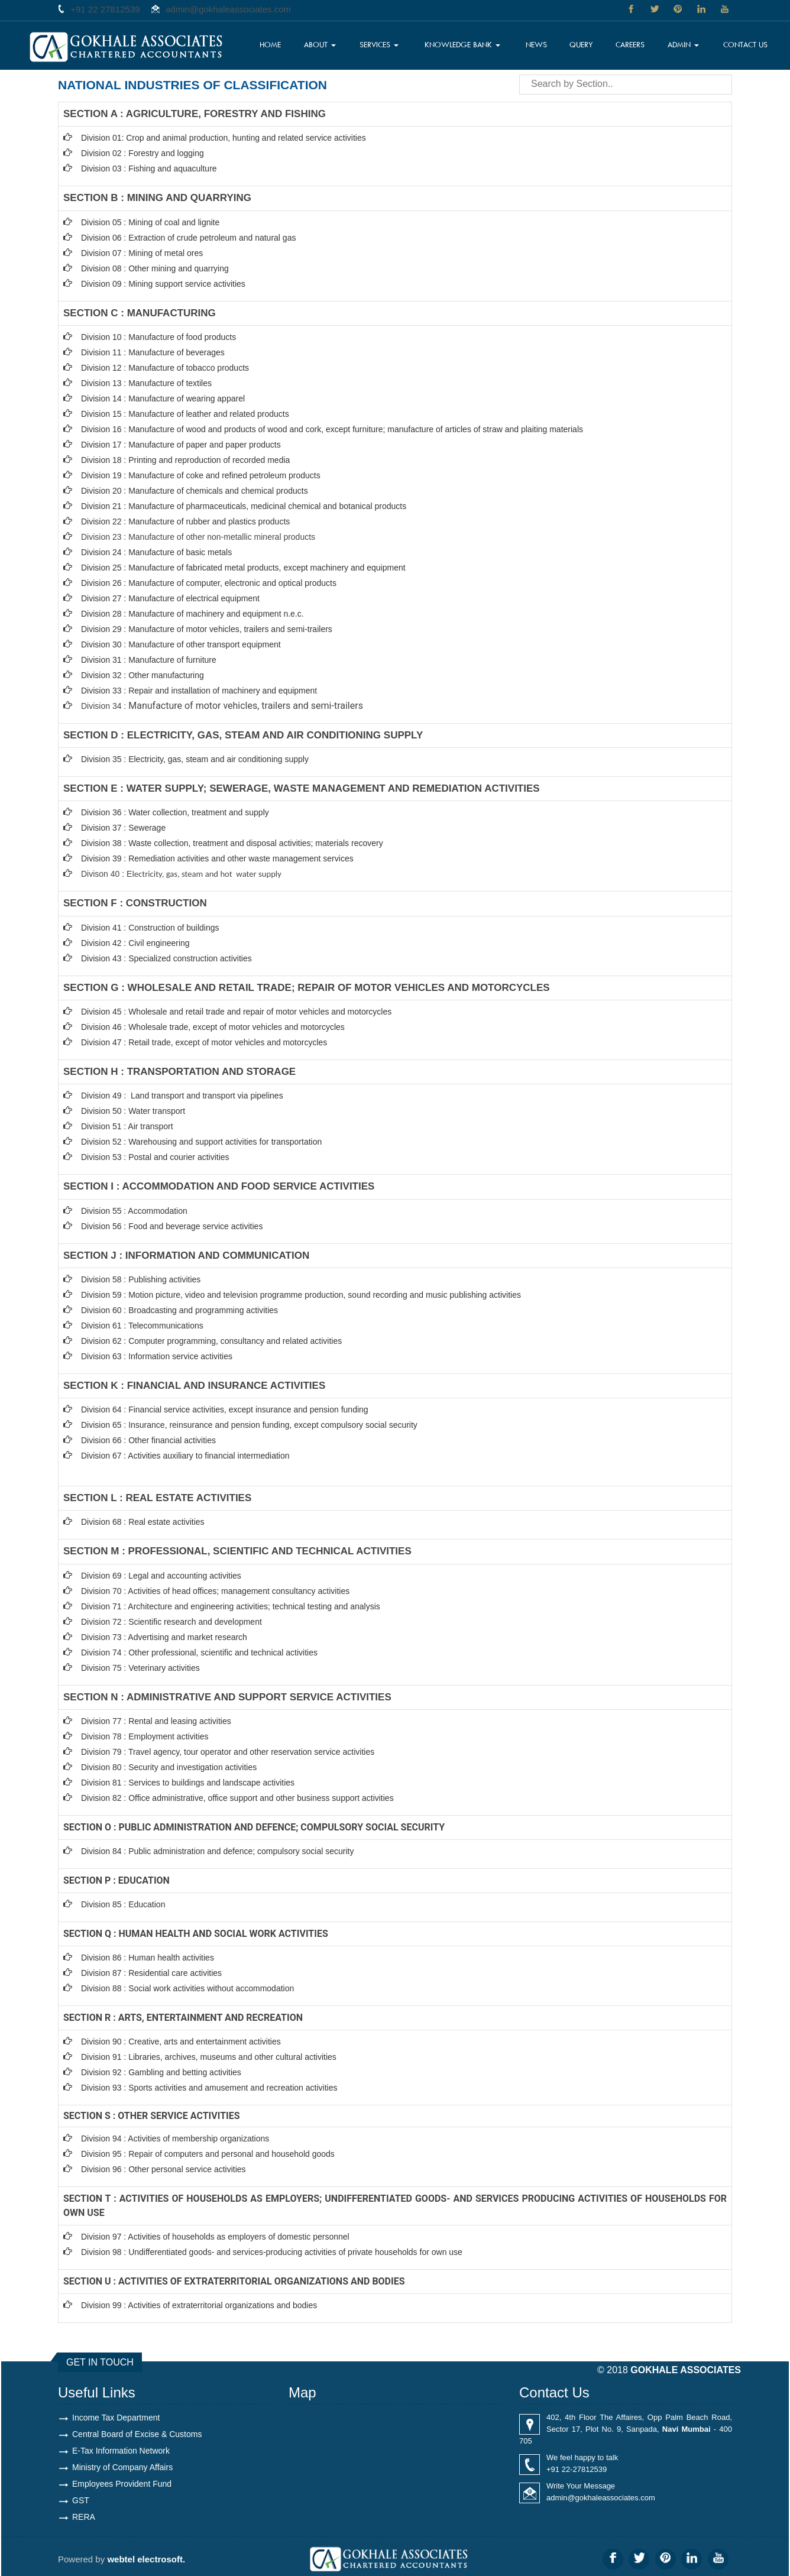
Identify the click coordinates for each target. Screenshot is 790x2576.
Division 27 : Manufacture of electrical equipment (170, 598)
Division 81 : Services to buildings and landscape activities (187, 1782)
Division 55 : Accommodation (135, 1211)
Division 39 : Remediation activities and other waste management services (217, 858)
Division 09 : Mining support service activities (163, 284)
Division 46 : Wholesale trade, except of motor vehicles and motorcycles (213, 1027)
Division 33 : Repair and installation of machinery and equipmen (198, 690)
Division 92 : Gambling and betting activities (161, 2072)
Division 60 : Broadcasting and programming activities (179, 1310)
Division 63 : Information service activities (156, 1356)
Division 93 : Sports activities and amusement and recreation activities (209, 2087)
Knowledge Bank (462, 44)
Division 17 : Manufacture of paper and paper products (181, 444)
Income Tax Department (116, 2417)
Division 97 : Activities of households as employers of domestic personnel (215, 2236)
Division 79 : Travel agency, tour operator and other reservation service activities (227, 1752)
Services (379, 44)
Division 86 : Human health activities (147, 1957)
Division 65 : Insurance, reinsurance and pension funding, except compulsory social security (249, 1425)
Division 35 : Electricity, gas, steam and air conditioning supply (195, 759)
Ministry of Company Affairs (122, 2467)
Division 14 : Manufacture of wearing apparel (163, 398)
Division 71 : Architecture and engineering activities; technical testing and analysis (230, 1606)
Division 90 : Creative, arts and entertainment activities (181, 2041)
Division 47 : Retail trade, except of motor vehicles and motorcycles (204, 1042)
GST (80, 2500)
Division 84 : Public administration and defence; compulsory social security (217, 1851)
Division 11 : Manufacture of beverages (153, 352)
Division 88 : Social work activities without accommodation (187, 1988)
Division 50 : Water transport (133, 1111)
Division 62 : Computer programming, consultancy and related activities (211, 1341)
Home (270, 44)
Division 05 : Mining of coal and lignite (150, 222)
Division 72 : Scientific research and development (172, 1621)
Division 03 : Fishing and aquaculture (149, 168)
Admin (683, 44)
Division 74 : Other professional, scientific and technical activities (199, 1652)
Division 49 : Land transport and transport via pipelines (182, 1095)
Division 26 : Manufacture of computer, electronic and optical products (208, 583)
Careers (630, 44)
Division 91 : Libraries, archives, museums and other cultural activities (208, 2057)
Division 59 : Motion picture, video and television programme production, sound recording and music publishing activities (301, 1295)
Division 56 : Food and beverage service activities (172, 1226)
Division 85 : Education (123, 1904)
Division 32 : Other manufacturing (142, 675)
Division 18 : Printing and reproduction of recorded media (185, 460)
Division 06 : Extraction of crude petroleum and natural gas (188, 237)
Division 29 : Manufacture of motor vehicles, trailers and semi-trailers (206, 629)
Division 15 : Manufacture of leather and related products (185, 414)
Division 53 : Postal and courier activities (155, 1157)
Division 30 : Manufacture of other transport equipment (181, 644)
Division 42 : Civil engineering (135, 943)
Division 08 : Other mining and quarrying (155, 268)
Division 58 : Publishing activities (140, 1279)
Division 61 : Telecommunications (142, 1325)
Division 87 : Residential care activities (151, 1973)
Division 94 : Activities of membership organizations (175, 2138)
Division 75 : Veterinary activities (140, 1668)
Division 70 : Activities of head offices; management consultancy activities (215, 1591)
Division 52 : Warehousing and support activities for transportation (201, 1141)
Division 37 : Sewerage (123, 827)
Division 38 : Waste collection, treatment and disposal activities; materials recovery (232, 843)
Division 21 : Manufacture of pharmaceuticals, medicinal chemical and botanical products (243, 506)
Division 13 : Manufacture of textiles (146, 383)
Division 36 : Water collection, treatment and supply (175, 812)
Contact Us (745, 44)
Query (581, 44)
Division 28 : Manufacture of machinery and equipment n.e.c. (192, 613)
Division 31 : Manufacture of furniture (148, 660)
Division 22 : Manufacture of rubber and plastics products (185, 521)
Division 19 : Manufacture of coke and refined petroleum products (200, 475)
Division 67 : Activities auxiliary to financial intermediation (185, 1455)
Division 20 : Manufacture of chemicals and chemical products (194, 490)
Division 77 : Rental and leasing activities (156, 1721)
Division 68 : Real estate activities (143, 1522)
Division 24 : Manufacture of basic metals (156, 552)
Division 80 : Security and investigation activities (169, 1767)
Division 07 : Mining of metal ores (142, 253)
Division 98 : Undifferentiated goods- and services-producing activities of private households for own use (271, 2252)
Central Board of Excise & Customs (137, 2434)
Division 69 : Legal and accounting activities (161, 1575)
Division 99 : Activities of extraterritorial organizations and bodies (199, 2305)
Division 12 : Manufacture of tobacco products (165, 367)
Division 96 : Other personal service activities (163, 2169)
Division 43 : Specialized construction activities (166, 958)
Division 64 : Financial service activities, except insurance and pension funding (224, 1409)
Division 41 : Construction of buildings (150, 927)
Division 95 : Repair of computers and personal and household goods (208, 2154)
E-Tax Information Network (121, 2450)
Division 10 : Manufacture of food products (158, 337)
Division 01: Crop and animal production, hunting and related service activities (223, 137)
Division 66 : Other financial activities (148, 1440)
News (536, 44)
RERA (83, 2517)
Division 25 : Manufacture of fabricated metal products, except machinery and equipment (243, 567)
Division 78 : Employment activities (145, 1736)
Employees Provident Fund (121, 2483)
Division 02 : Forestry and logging (142, 153)
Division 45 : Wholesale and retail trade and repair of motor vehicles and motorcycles (237, 1011)
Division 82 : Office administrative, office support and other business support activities (237, 1798)
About (320, 44)
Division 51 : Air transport (127, 1126)
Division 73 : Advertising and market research (164, 1637)
